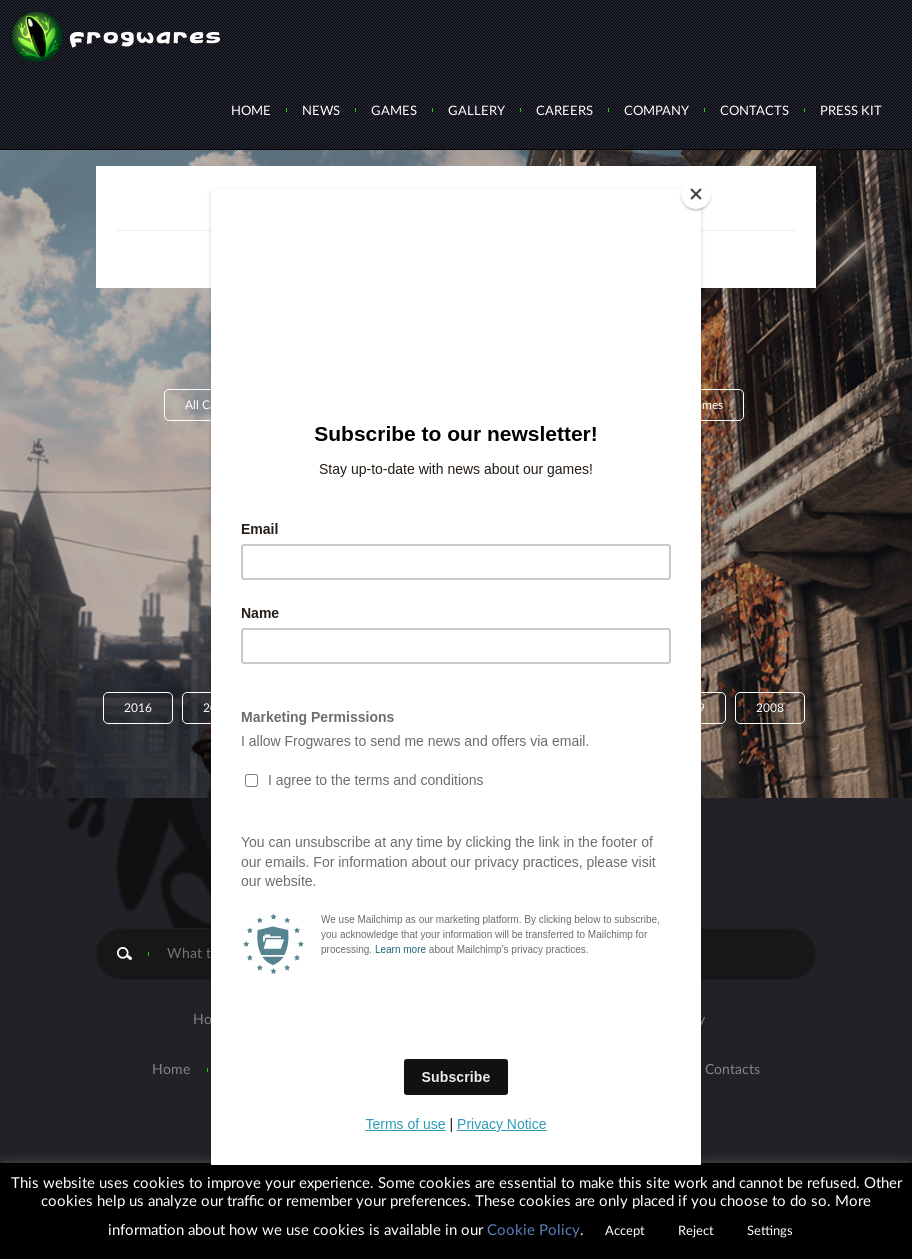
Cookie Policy (533, 1230)
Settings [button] (770, 1231)
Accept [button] (625, 1231)
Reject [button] (696, 1231)
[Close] (696, 194)
